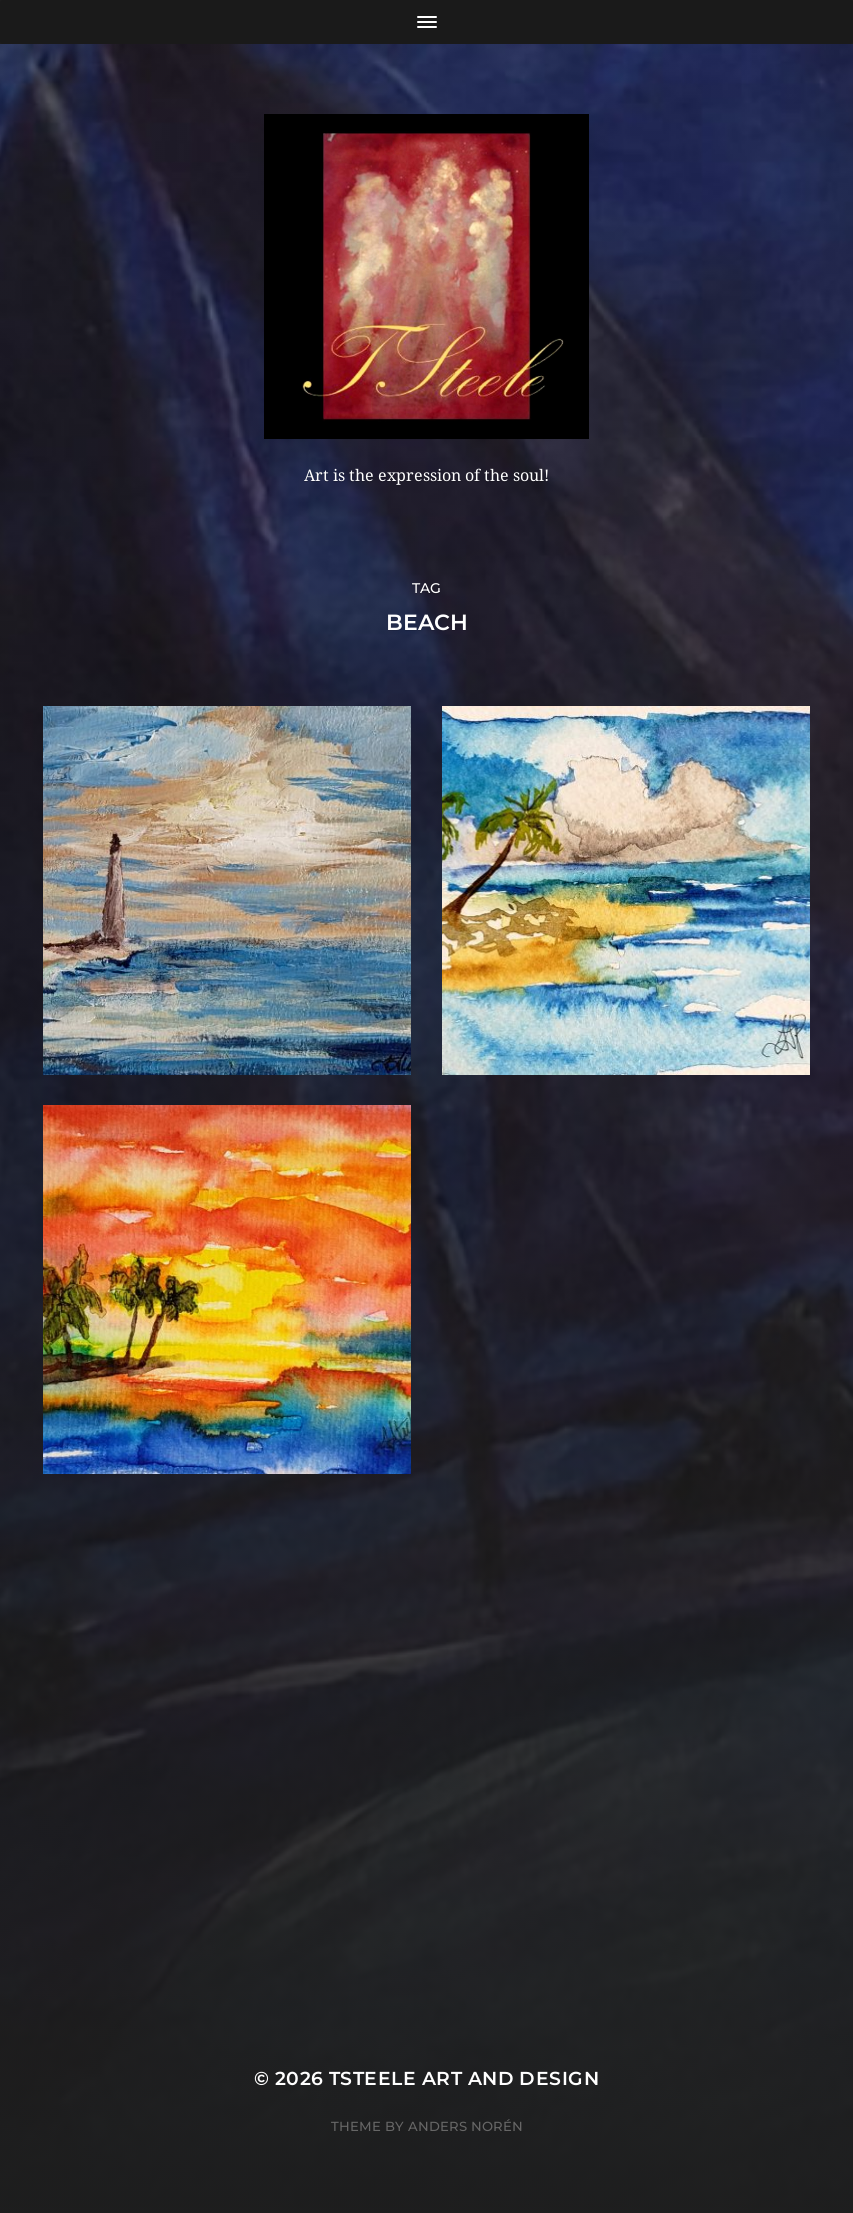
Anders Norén (465, 2126)
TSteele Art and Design (464, 2078)
